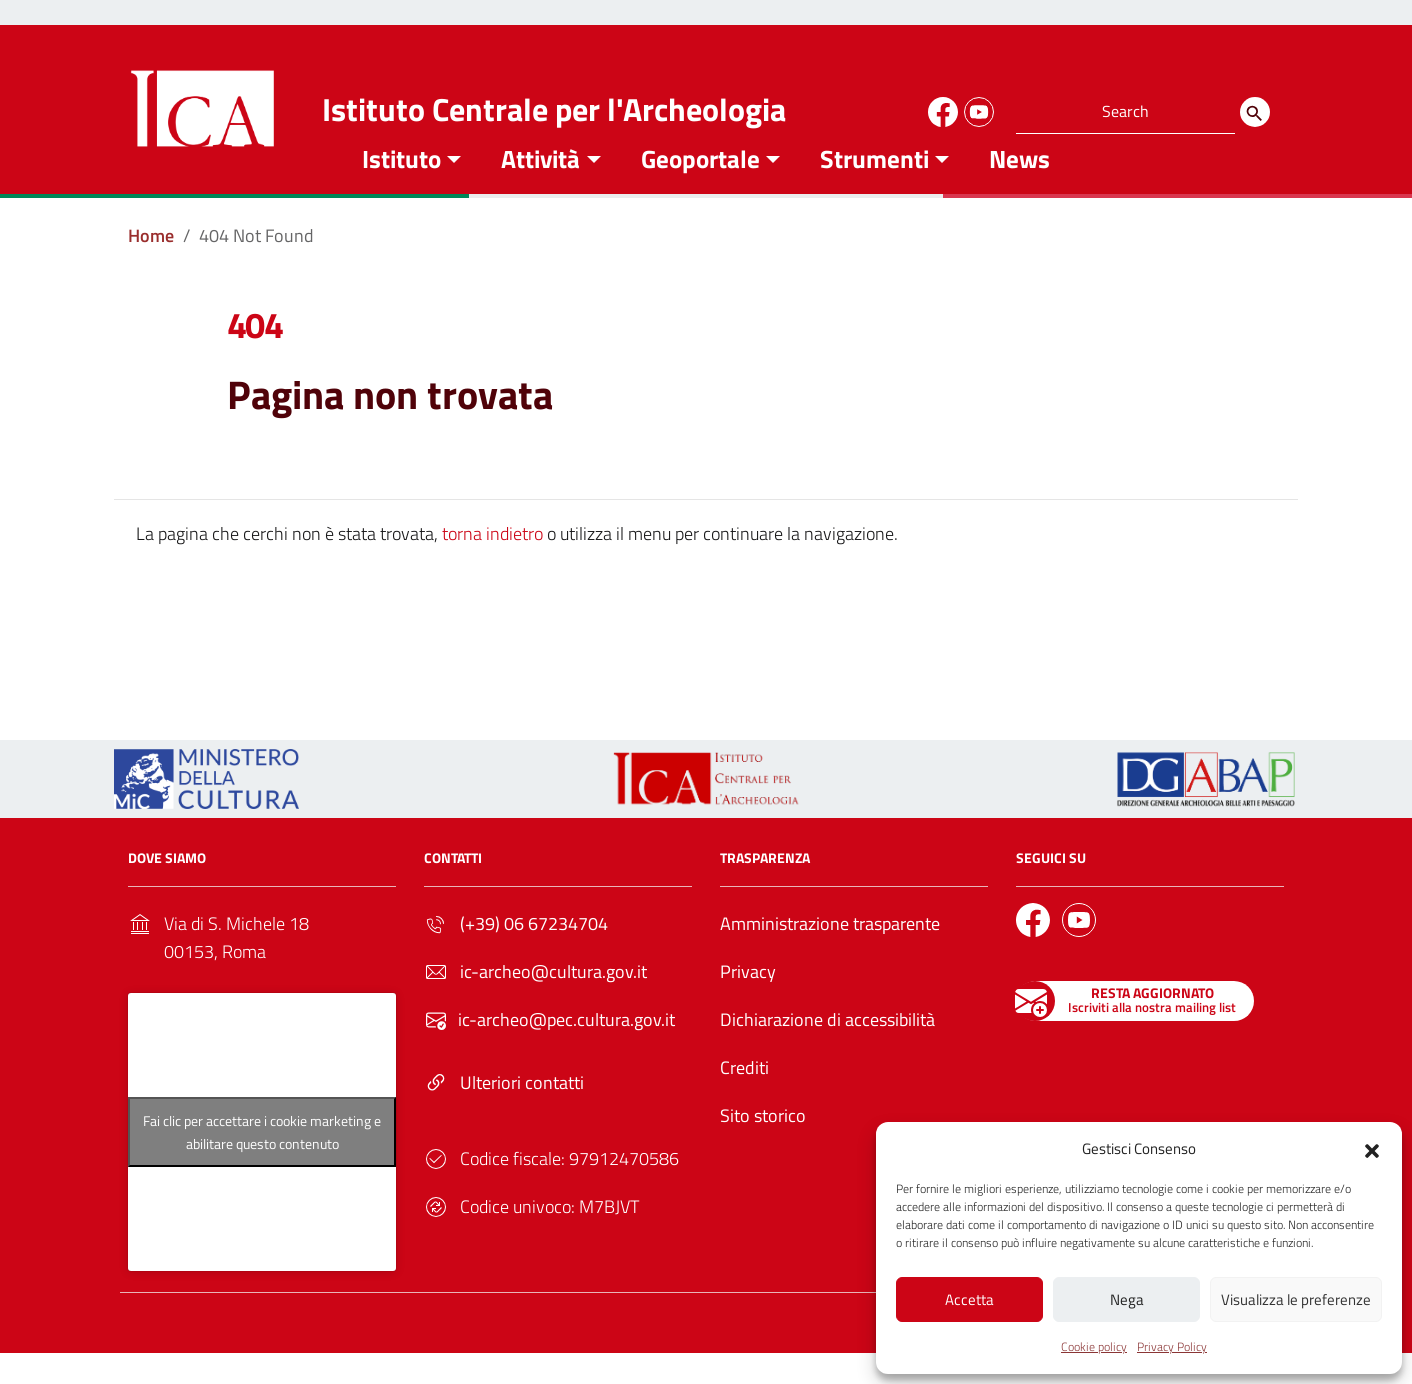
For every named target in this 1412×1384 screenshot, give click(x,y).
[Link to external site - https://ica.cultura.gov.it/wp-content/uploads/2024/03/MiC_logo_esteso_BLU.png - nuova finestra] (206, 807)
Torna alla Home (698, 662)
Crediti (744, 1097)
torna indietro (492, 563)
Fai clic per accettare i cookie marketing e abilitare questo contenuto (262, 1162)
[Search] (1255, 112)
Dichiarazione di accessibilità (827, 1049)
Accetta (969, 1298)
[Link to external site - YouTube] (976, 109)
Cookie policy (1094, 1346)
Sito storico (763, 1145)
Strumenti (874, 189)
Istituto (401, 189)
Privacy (748, 1001)
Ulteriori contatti (522, 1112)
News (1019, 189)
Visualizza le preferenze (1296, 1298)
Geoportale (700, 189)
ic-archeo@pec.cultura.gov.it (566, 1049)
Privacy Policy (1172, 1346)
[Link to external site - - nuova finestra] (1206, 807)
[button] (1372, 1147)
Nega (1127, 1298)
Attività (540, 189)
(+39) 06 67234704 (534, 953)
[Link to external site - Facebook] (940, 109)
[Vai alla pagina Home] (151, 266)
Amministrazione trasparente (830, 953)
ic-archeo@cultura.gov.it (553, 1001)
